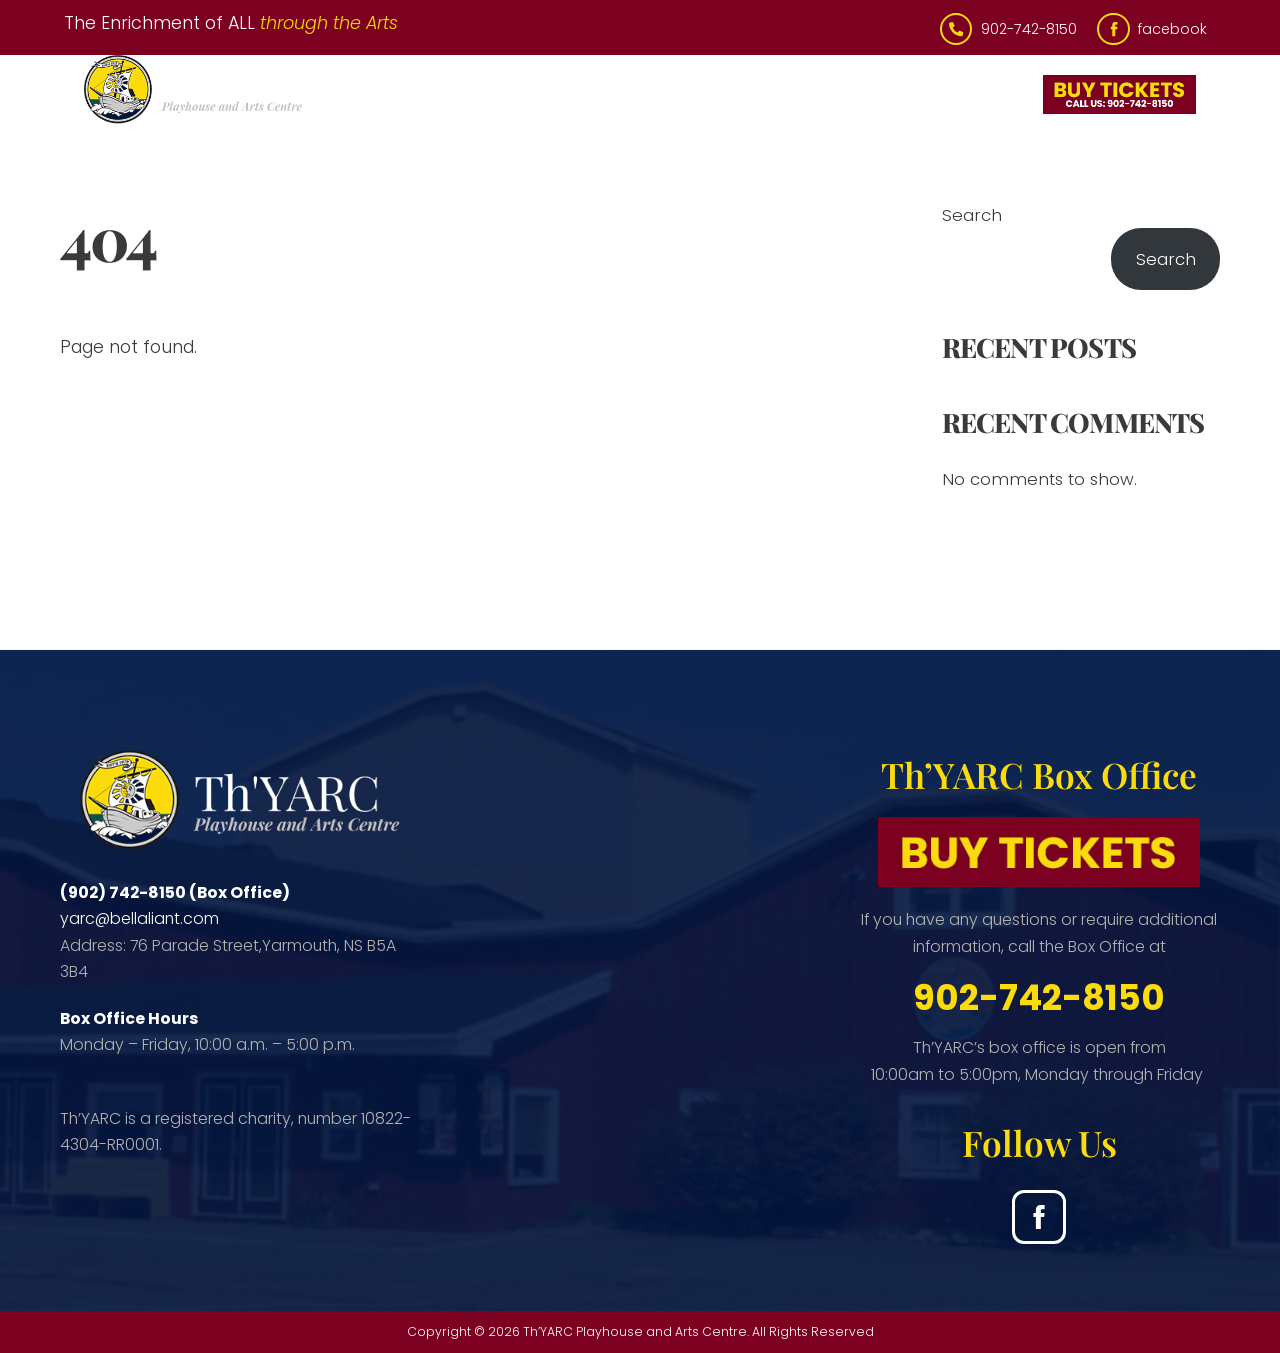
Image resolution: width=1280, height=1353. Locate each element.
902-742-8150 (1039, 997)
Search (972, 215)
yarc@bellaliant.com (139, 918)
